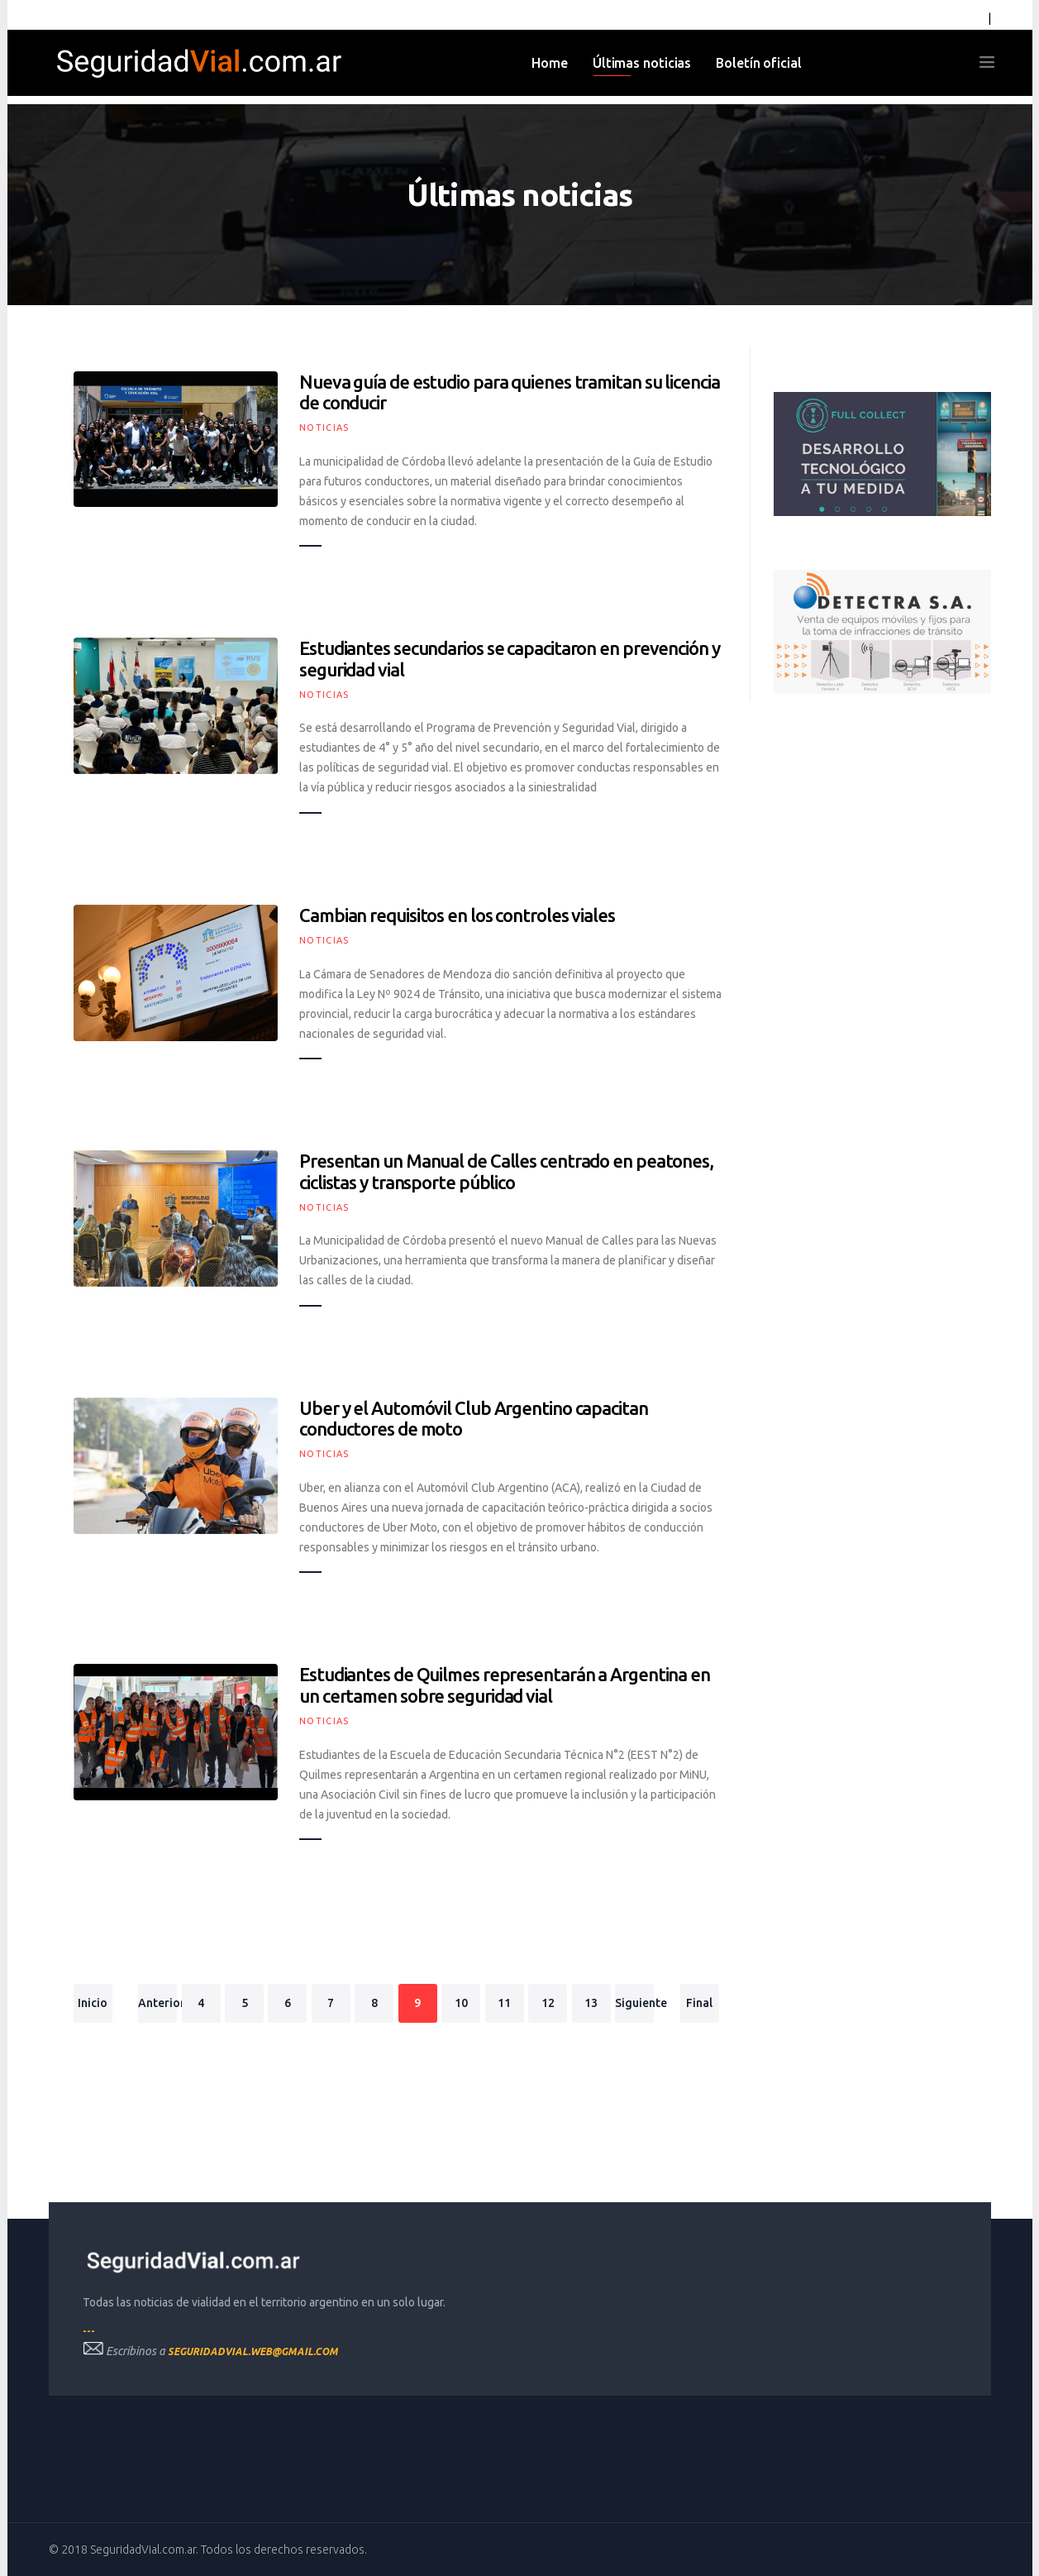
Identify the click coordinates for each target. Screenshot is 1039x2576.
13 (591, 2003)
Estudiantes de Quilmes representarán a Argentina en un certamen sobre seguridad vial (504, 1684)
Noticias (324, 428)
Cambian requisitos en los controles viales (457, 915)
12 (548, 2003)
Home (549, 62)
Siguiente (634, 2003)
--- (89, 2330)
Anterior (157, 2003)
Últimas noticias (642, 62)
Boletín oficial (759, 62)
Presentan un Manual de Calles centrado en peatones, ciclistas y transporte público (506, 1171)
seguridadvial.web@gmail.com (253, 2351)
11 (504, 2003)
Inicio (92, 2003)
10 (461, 2003)
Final (699, 2003)
